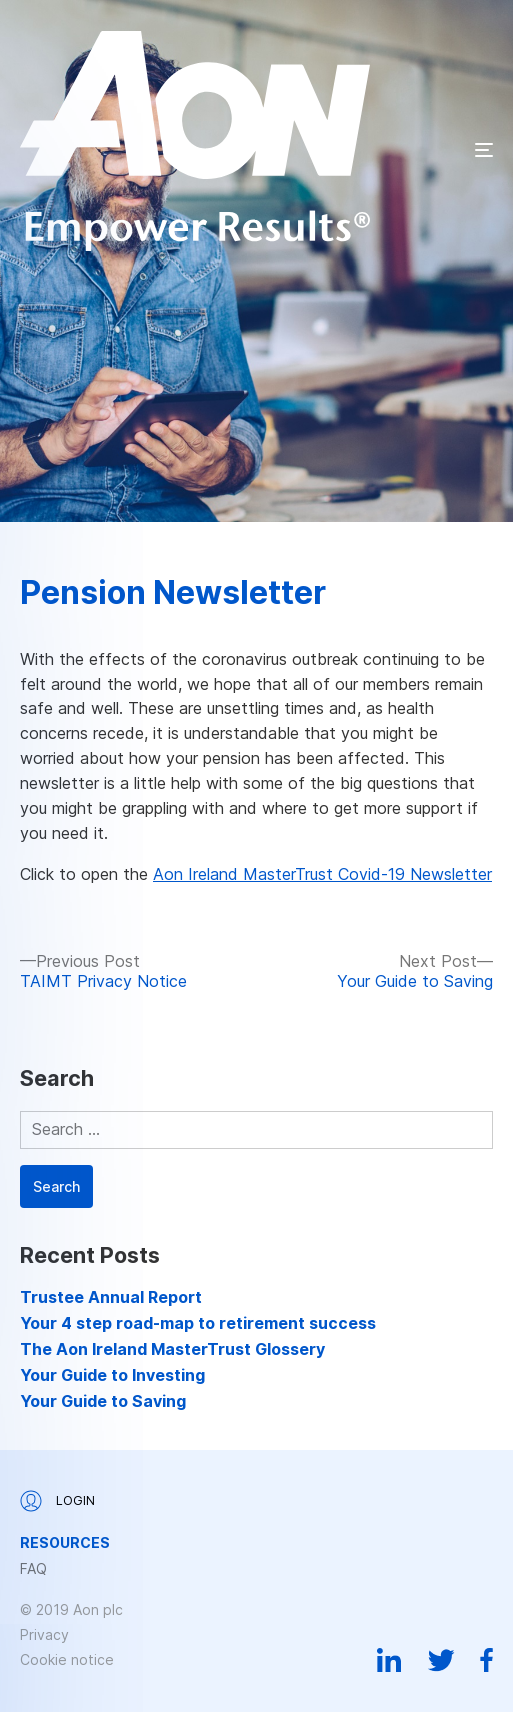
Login (57, 1501)
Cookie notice (67, 1659)
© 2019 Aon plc (71, 1609)
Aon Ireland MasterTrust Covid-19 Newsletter (322, 874)
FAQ (33, 1569)
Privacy (44, 1634)
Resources (65, 1543)
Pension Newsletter (173, 592)
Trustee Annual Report (111, 1297)
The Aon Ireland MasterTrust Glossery (172, 1349)
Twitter (441, 1660)
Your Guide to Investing (112, 1375)
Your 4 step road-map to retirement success (198, 1323)
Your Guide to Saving (103, 1401)
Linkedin (389, 1660)
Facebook (486, 1660)
